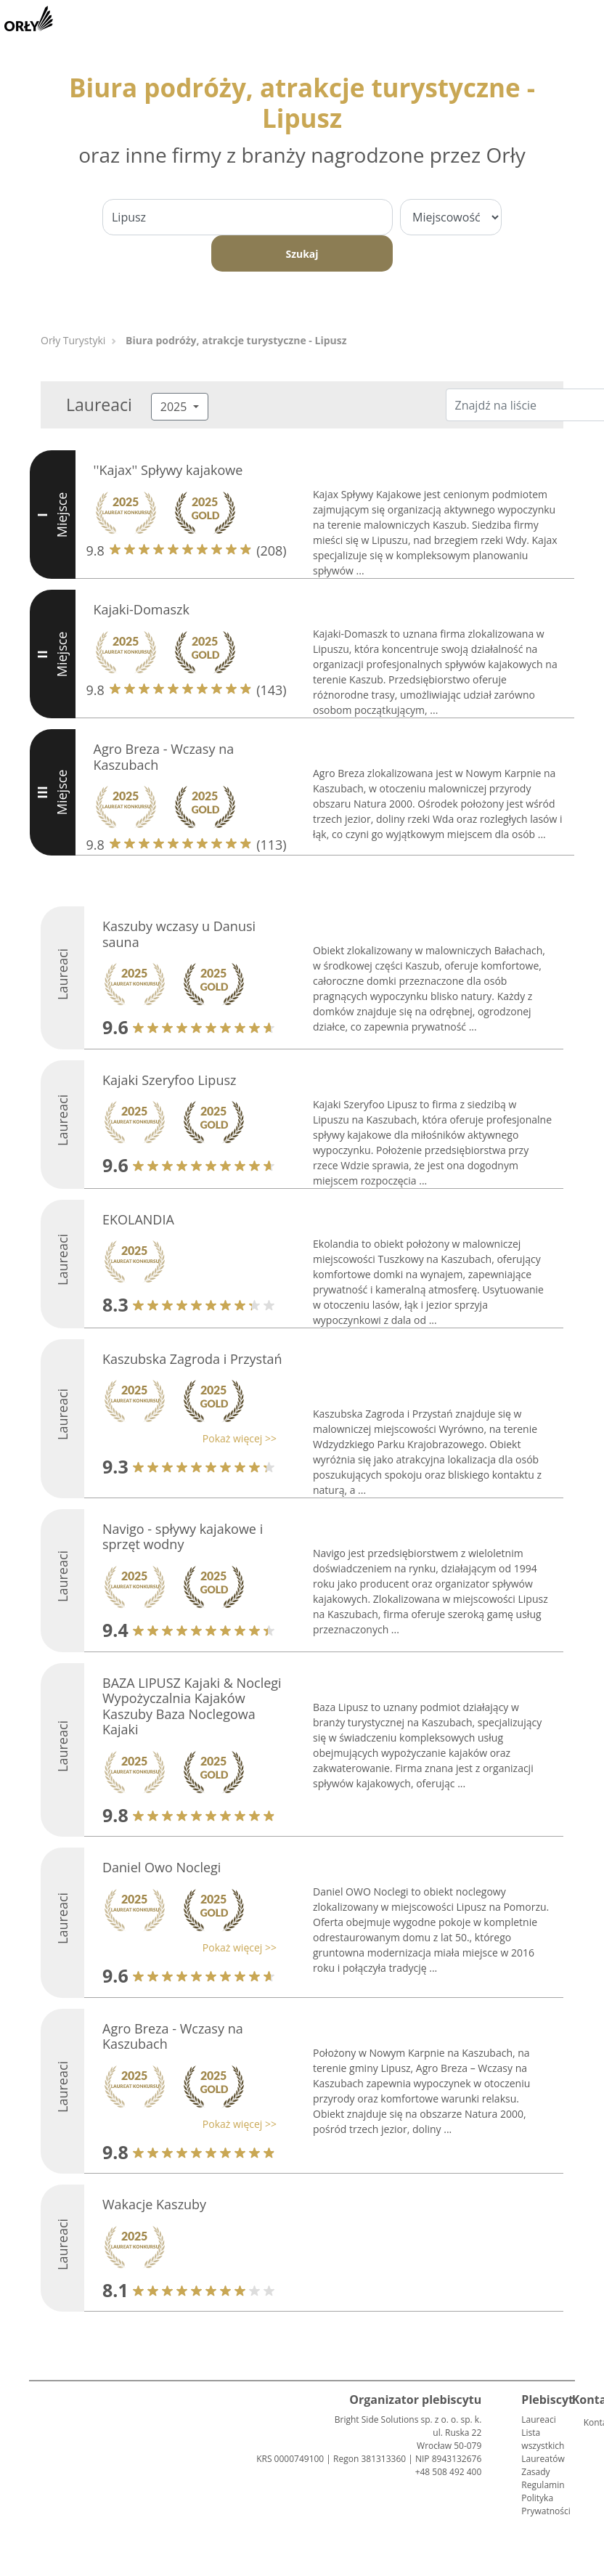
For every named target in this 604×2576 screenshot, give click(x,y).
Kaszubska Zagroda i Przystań (192, 1359)
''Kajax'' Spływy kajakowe (168, 470)
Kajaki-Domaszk (141, 609)
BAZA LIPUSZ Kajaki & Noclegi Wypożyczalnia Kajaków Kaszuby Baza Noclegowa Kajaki (192, 1706)
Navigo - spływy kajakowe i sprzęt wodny (182, 1536)
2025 (175, 407)
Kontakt (589, 2422)
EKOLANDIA (138, 1219)
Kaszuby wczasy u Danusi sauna (179, 934)
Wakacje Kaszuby (154, 2204)
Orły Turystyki (73, 340)
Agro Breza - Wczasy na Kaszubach (164, 756)
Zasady (535, 2472)
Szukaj (301, 254)
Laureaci (538, 2419)
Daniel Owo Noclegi (161, 1867)
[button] (186, 1438)
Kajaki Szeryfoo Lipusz (169, 1080)
